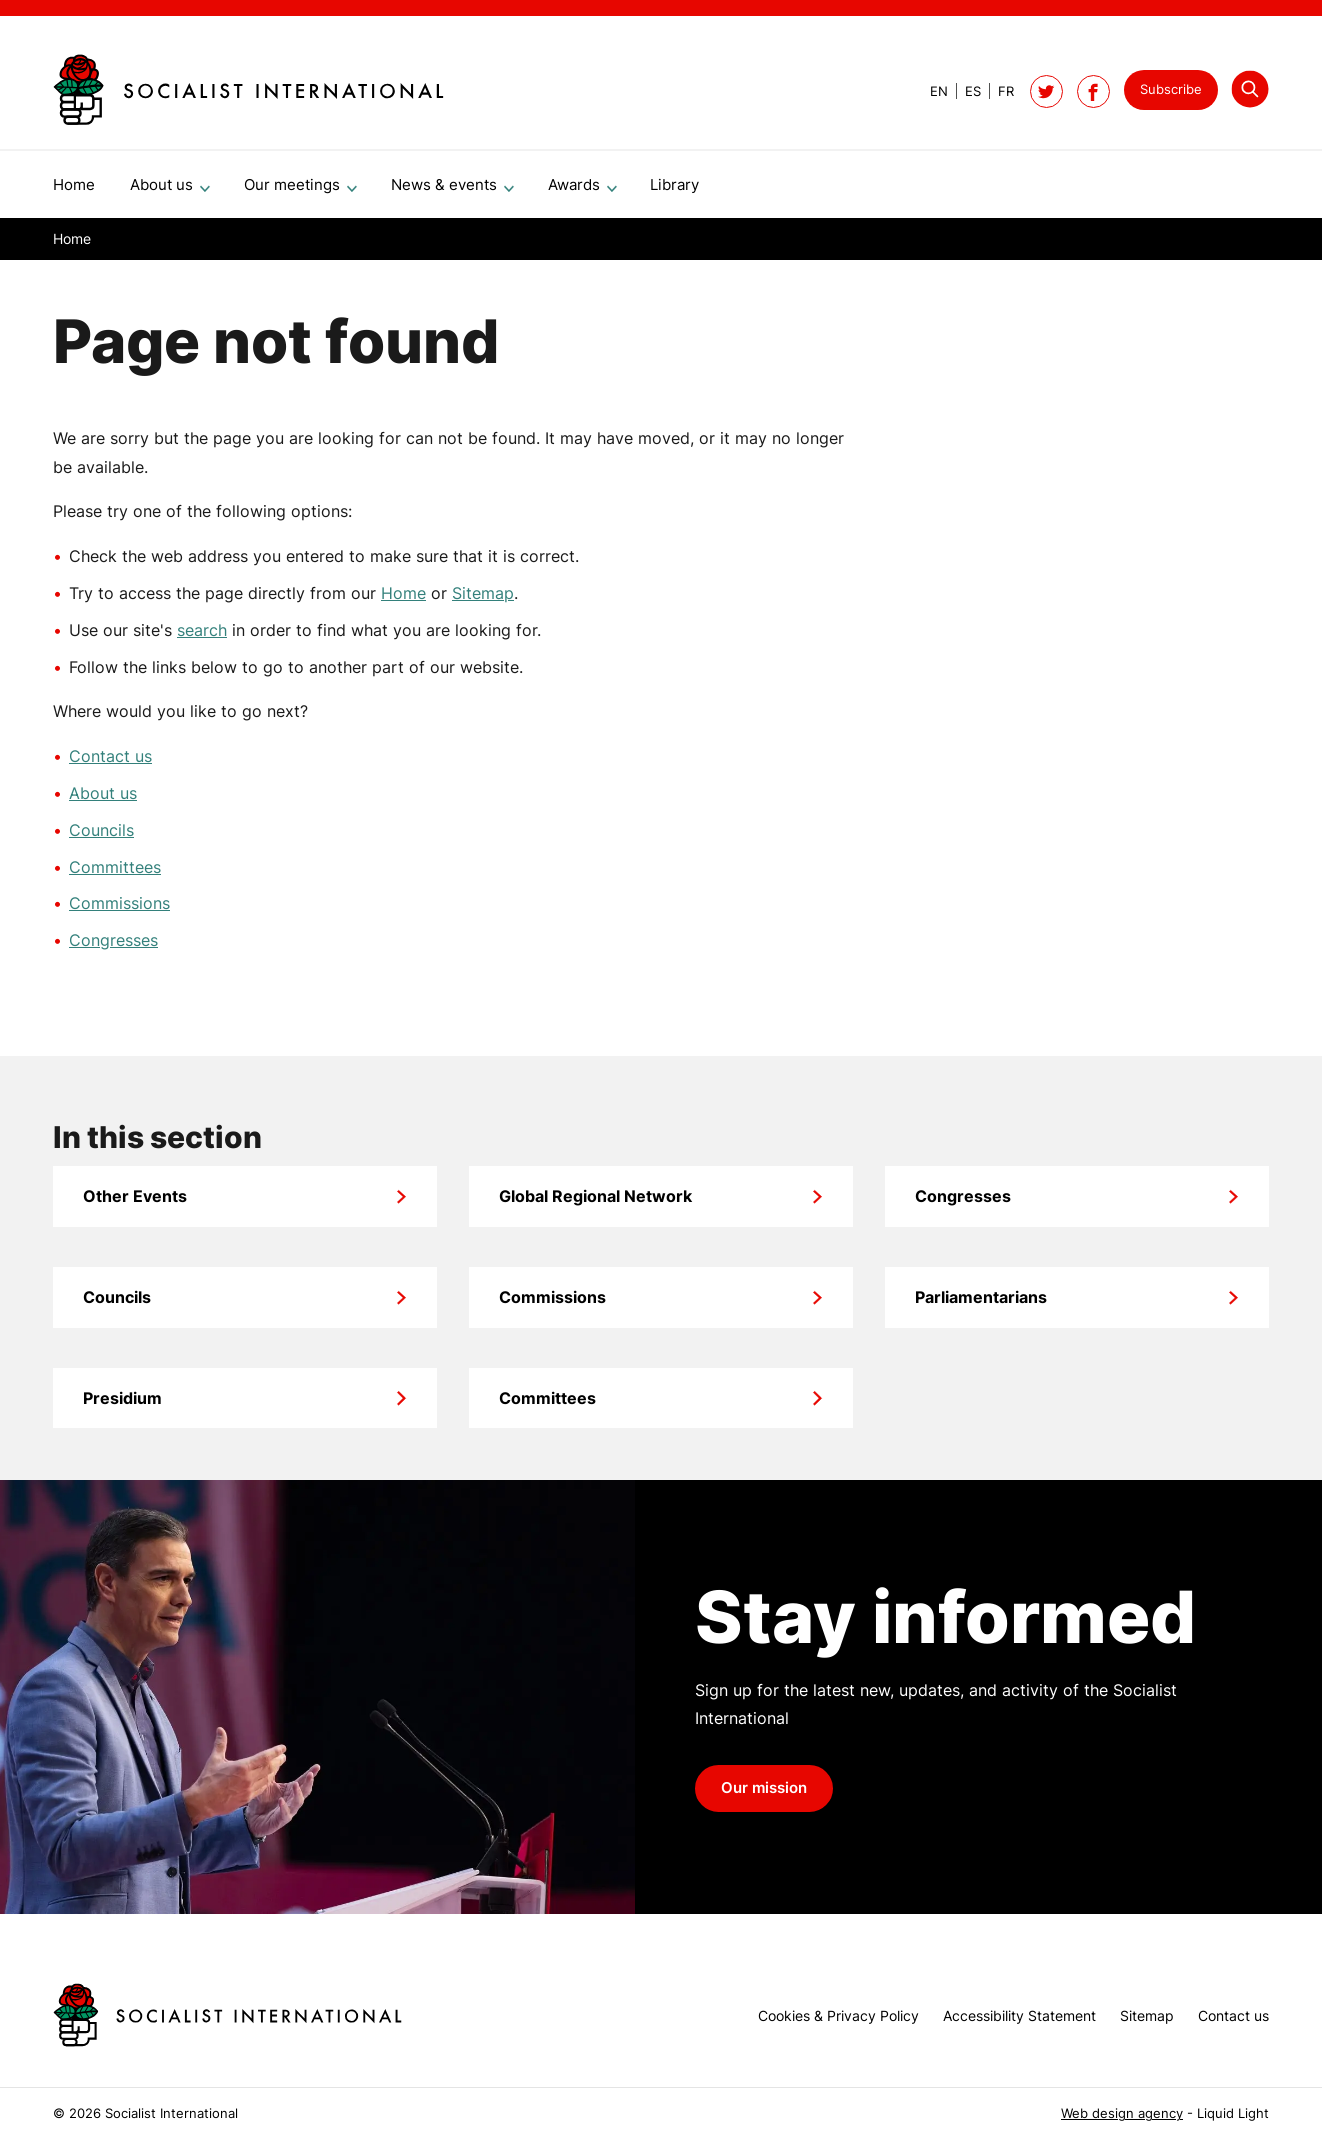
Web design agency (1122, 2113)
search (202, 638)
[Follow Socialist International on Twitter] (1046, 91)
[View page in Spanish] (964, 91)
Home (403, 601)
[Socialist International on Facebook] (1093, 91)
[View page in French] (997, 91)
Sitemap (483, 601)
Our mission (764, 1796)
